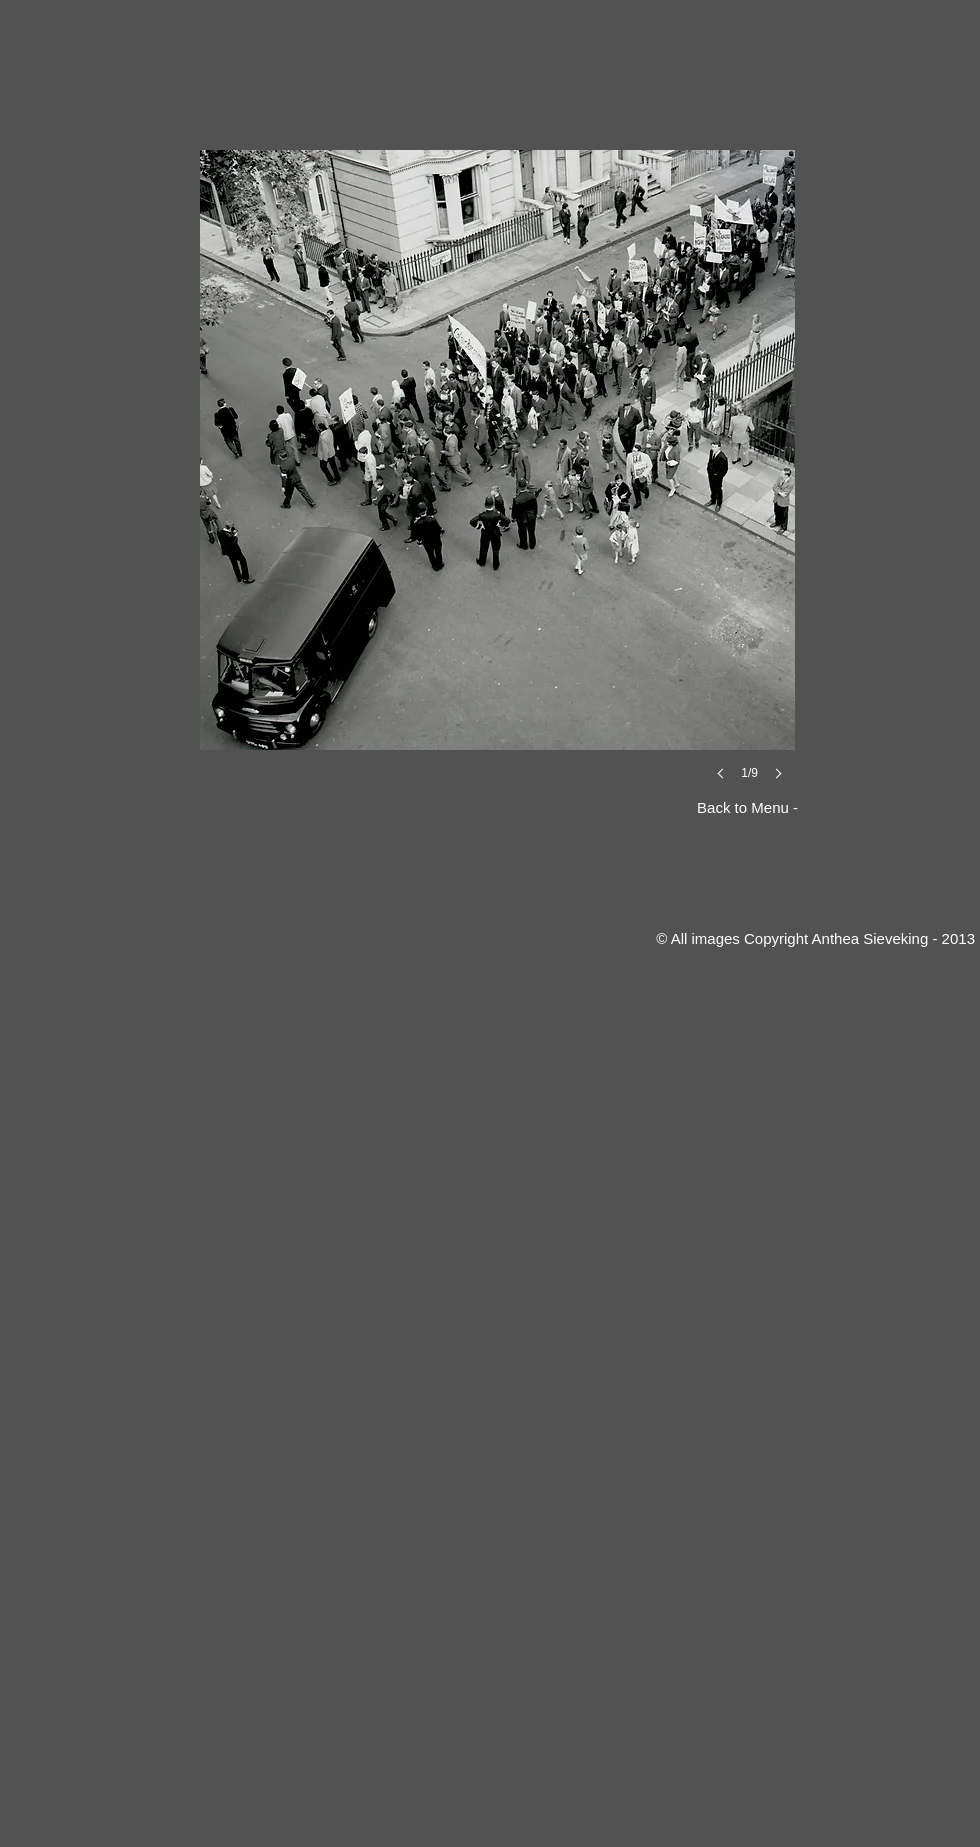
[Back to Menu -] (733, 807)
